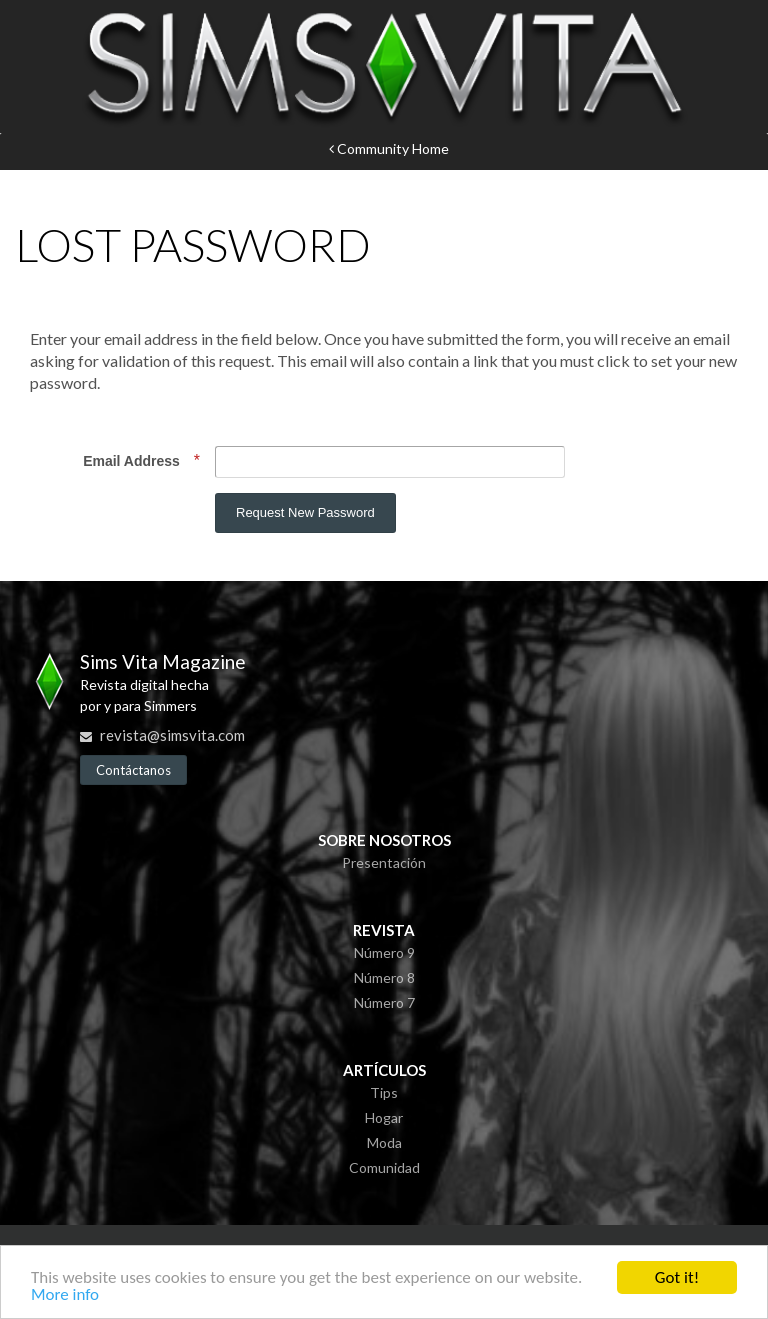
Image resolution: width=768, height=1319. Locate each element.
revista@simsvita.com (172, 735)
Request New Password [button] (305, 512)
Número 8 (384, 977)
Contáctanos (133, 770)
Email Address (133, 461)
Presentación (384, 862)
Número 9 (384, 952)
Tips (384, 1092)
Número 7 (384, 1002)
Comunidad (384, 1167)
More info (65, 1294)
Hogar (384, 1117)
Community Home (389, 148)
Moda (384, 1142)
